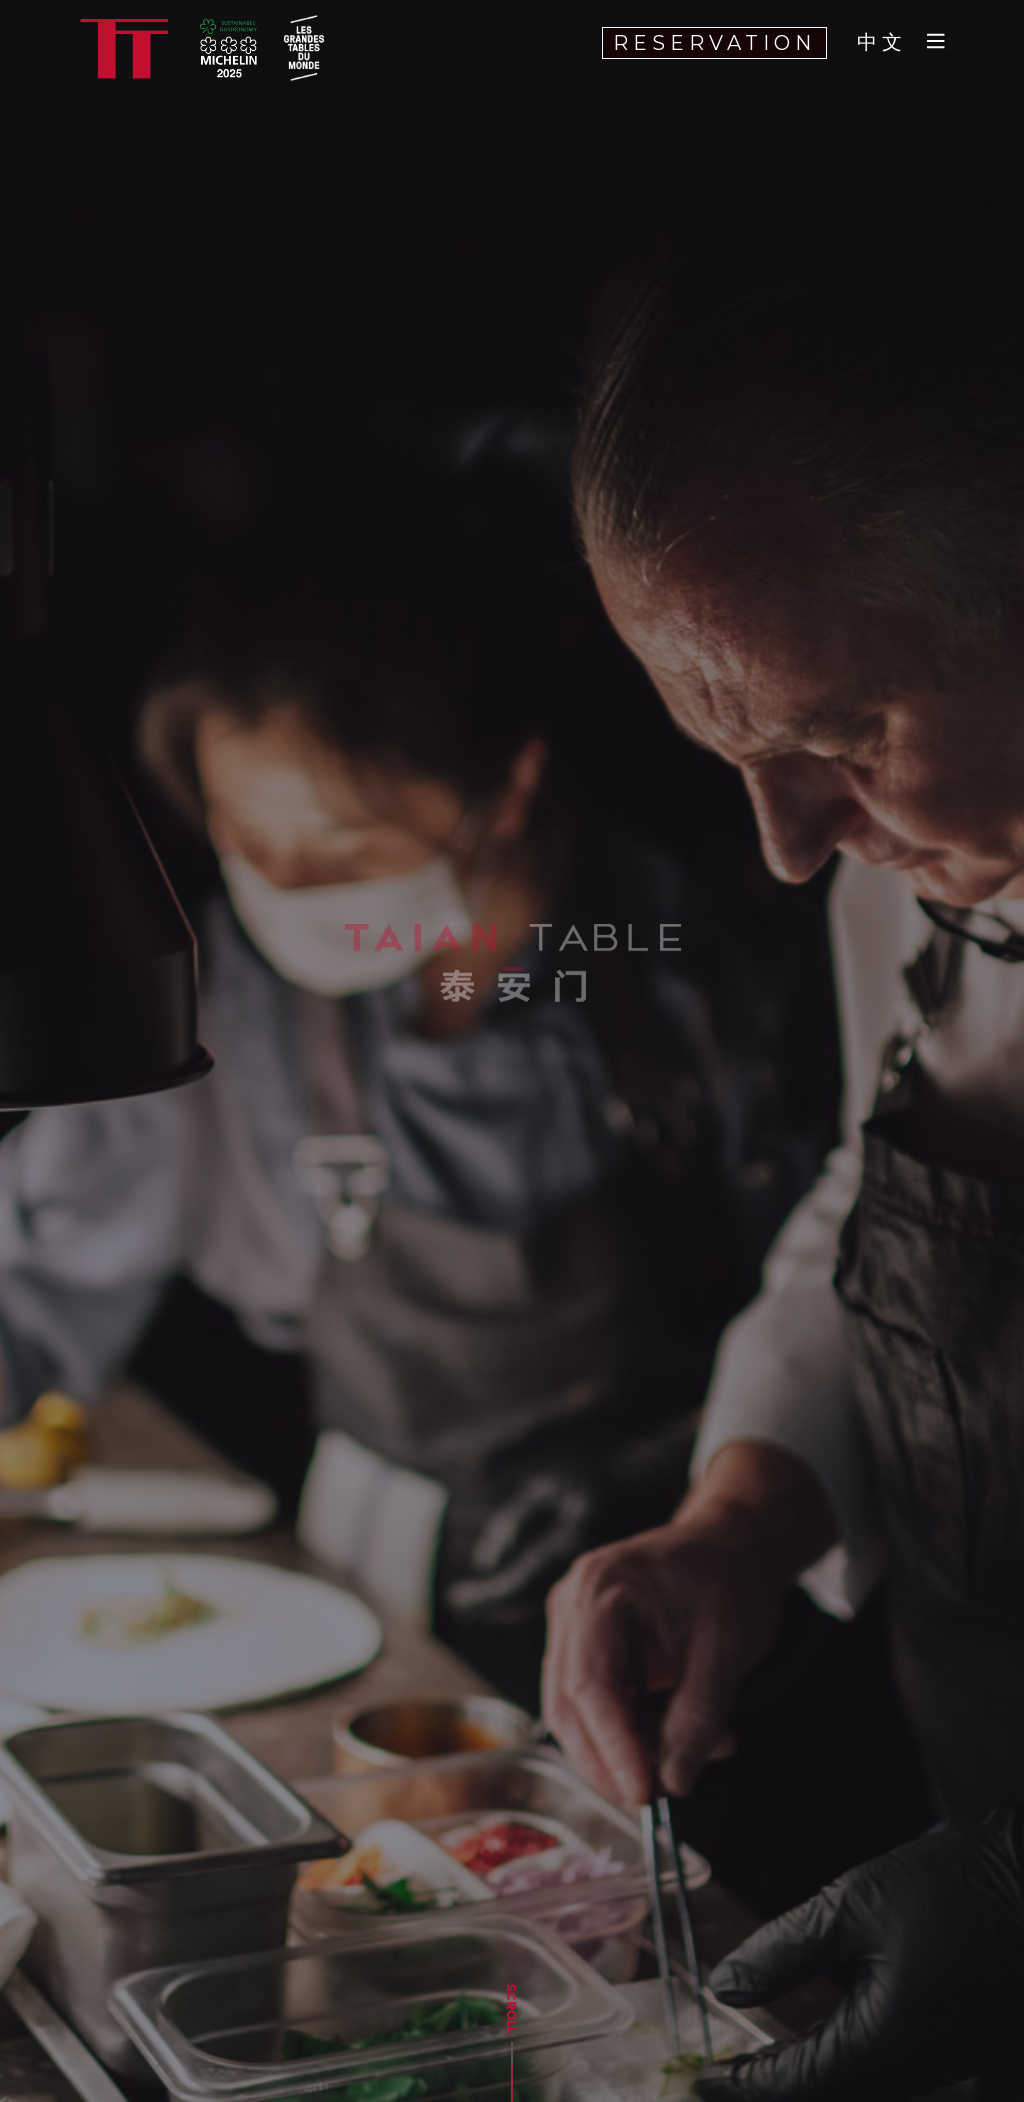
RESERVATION (714, 43)
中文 (882, 43)
